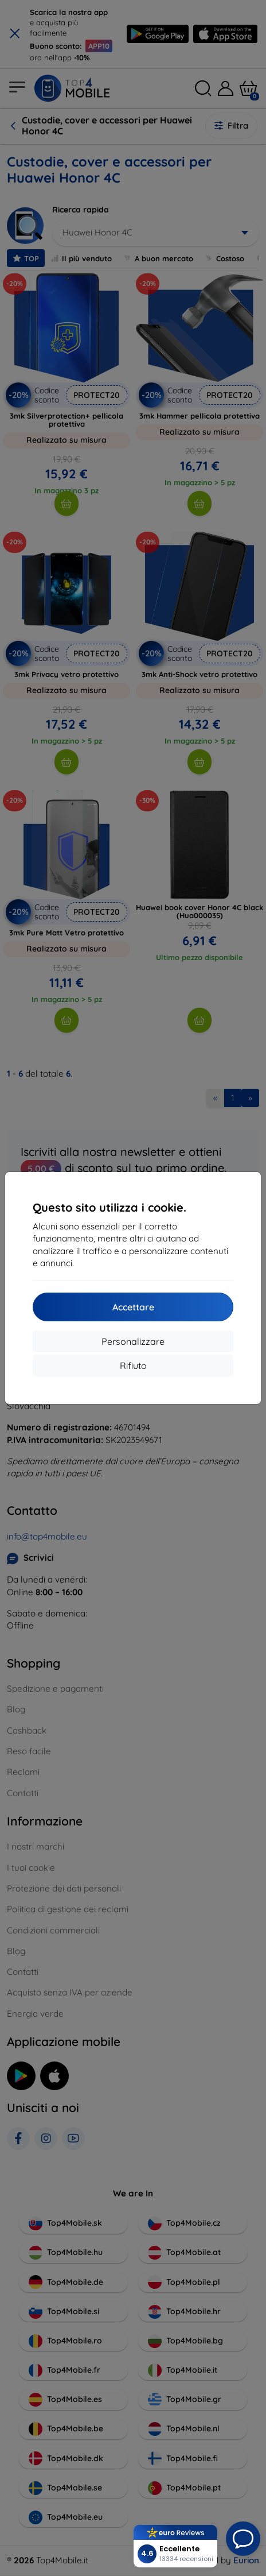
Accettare (133, 1307)
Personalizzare (133, 1341)
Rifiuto (133, 1365)
